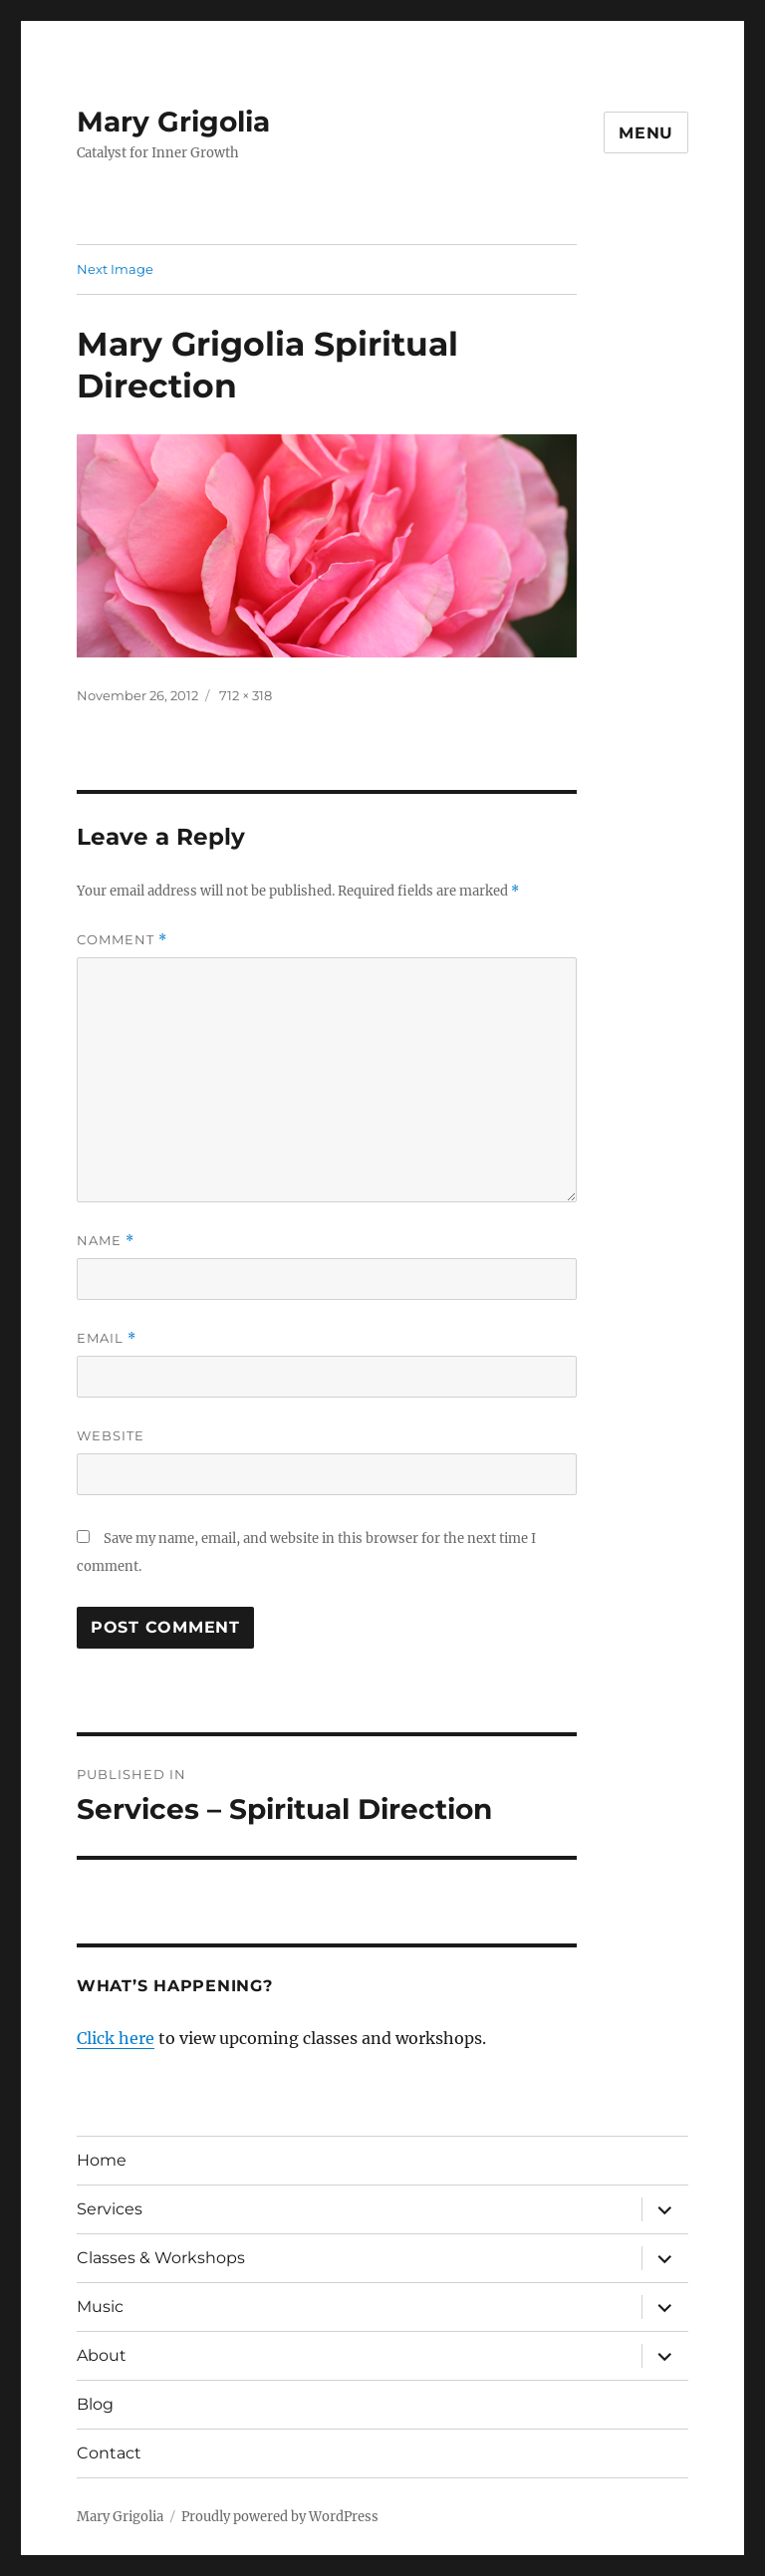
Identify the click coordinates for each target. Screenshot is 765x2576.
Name (105, 1240)
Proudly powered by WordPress (280, 2516)
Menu (646, 133)
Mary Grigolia (173, 121)
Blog (95, 2404)
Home (102, 2160)
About (102, 2355)
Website (110, 1435)
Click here (115, 2038)
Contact (109, 2453)
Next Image (115, 269)
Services (109, 2208)
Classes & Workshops (161, 2257)
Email (106, 1338)
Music (100, 2306)
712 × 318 (245, 695)
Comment (122, 939)
